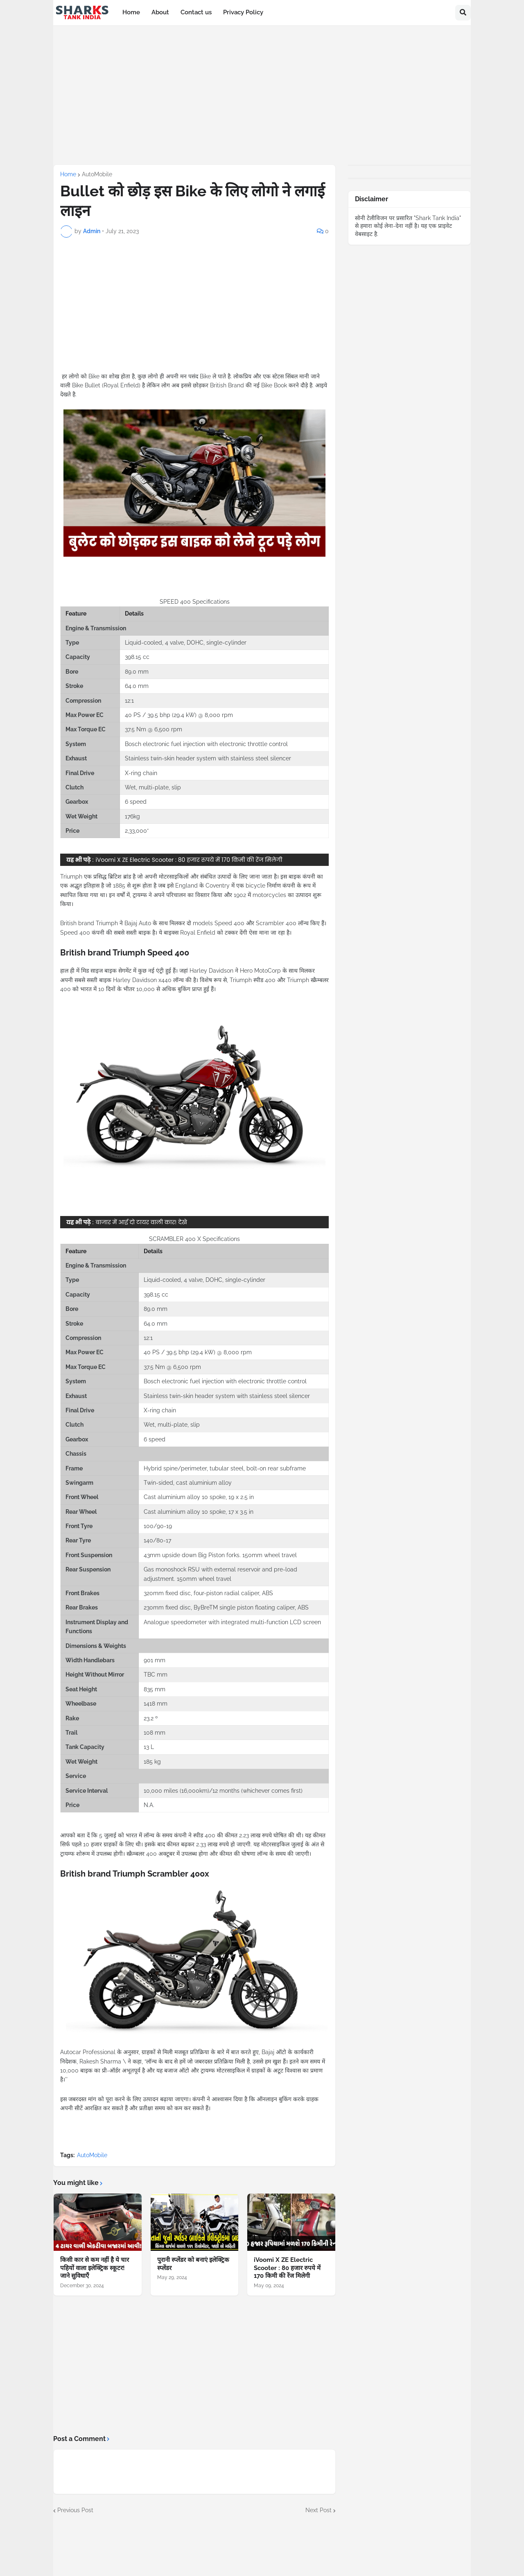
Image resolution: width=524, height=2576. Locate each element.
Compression (83, 700)
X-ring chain (141, 773)
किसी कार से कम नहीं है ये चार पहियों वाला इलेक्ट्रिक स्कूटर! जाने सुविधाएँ (94, 2267)
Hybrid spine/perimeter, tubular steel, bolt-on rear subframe (225, 1468)
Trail (71, 1732)
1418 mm (155, 1703)
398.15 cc (137, 657)
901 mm (154, 1660)
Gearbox (77, 801)
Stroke (74, 686)
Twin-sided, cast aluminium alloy (188, 1482)
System (76, 744)
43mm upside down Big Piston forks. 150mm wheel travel (220, 1555)
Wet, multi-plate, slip (153, 787)
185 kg (152, 1761)
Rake (72, 1718)
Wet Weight (81, 816)
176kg (132, 816)
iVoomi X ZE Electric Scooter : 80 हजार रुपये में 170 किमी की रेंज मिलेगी (189, 860)
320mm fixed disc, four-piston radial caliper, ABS (208, 1593)
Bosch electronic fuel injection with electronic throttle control (206, 744)
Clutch (75, 787)
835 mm (154, 1689)
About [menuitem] (160, 12)
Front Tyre (79, 1526)
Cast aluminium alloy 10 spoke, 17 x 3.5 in (198, 1511)
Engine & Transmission (96, 1265)
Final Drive (80, 773)
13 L (149, 1747)
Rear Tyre (78, 1540)
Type (72, 642)
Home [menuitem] (131, 12)
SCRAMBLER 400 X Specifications (194, 1239)
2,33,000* (137, 830)
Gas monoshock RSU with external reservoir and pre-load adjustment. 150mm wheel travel (220, 1574)
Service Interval (87, 1790)
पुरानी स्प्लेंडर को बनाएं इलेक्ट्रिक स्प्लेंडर (193, 2264)
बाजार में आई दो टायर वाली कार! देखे (141, 1222)
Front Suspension (89, 1555)
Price (72, 830)
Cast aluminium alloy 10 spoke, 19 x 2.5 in (199, 1497)
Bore (72, 671)
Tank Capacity (85, 1747)
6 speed (136, 801)
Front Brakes (82, 1593)
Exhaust (76, 758)
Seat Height (81, 1689)
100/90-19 (158, 1526)
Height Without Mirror (95, 1674)
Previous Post (75, 2510)
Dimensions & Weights (96, 1646)
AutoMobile (97, 174)
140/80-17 (157, 1540)
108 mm (154, 1732)
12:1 (129, 700)
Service (76, 1776)
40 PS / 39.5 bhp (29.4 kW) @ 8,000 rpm (179, 715)
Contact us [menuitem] (196, 12)
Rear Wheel (81, 1511)
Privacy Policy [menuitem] (243, 12)
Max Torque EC (86, 729)
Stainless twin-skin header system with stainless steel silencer (208, 758)
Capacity (78, 657)
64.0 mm (137, 686)
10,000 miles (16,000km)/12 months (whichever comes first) (223, 1790)
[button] (463, 12)
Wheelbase (81, 1703)
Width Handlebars (90, 1660)
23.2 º (151, 1718)
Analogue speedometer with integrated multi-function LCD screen (232, 1622)
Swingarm (79, 1482)
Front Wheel (82, 1497)
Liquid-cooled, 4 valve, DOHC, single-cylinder (185, 642)
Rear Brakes (82, 1607)
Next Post (318, 2510)
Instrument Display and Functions (97, 1626)
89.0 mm (137, 671)
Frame (74, 1468)
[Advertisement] (269, 95)
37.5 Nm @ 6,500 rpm (153, 729)
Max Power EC (85, 715)
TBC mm (155, 1674)
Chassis (76, 1453)
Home (68, 174)
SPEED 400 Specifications (195, 601)
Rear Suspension (88, 1569)
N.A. (149, 1805)
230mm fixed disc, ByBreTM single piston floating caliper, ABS (226, 1607)
